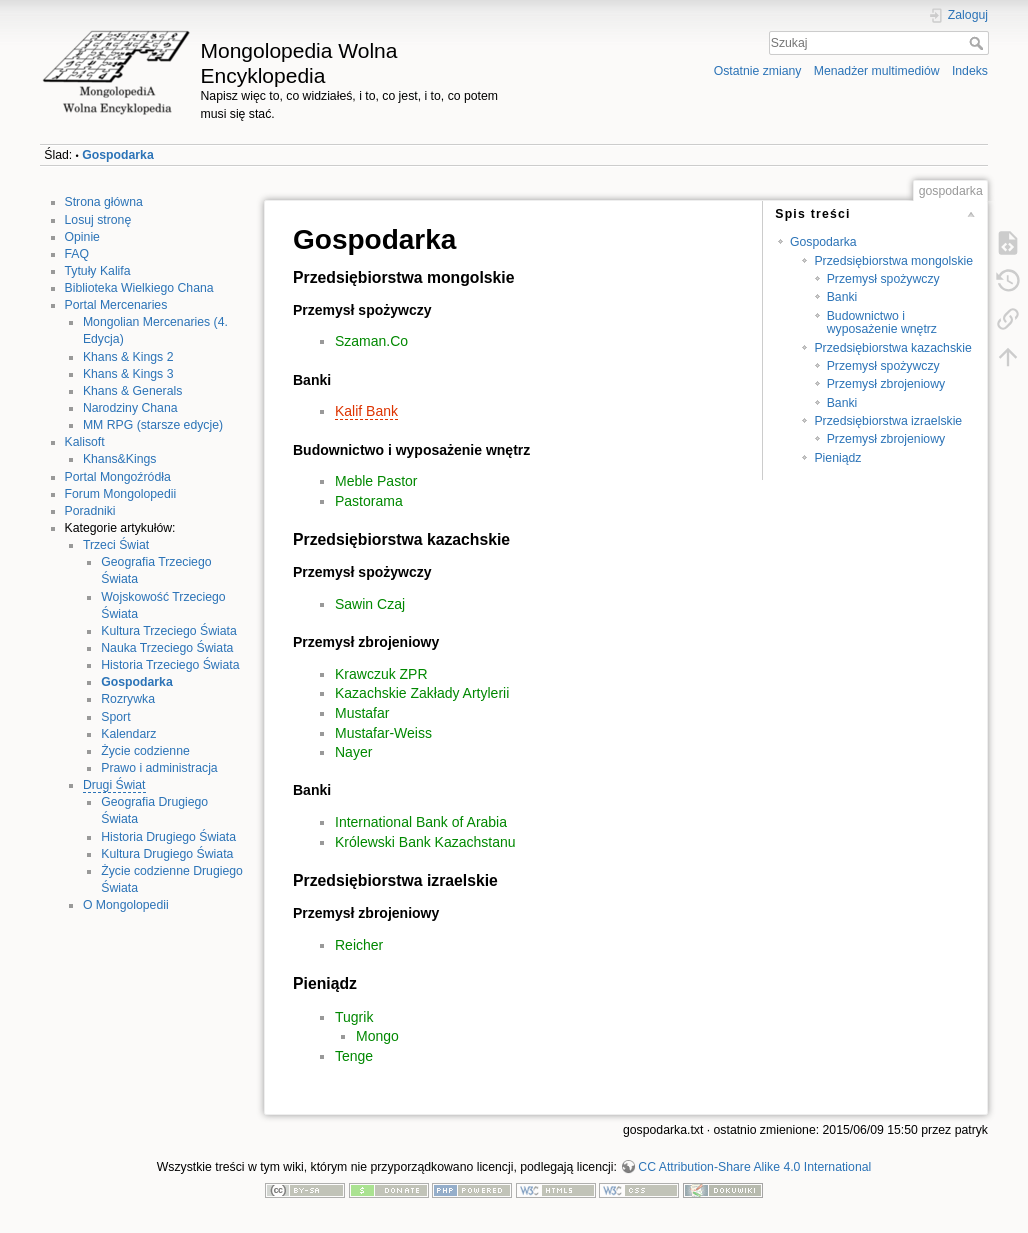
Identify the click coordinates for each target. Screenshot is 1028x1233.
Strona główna (104, 202)
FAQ (77, 254)
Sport (115, 717)
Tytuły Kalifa (98, 271)
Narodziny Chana (130, 408)
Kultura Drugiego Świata (167, 854)
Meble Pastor (376, 481)
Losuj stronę (98, 220)
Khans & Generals (132, 391)
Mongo (377, 1036)
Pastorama (369, 501)
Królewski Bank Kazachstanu (425, 842)
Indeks (970, 71)
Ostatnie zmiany (758, 71)
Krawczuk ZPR (381, 674)
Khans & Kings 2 (128, 357)
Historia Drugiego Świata (168, 837)
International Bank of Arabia (421, 822)
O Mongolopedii (126, 905)
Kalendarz (128, 734)
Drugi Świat (114, 785)
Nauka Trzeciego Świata (167, 648)
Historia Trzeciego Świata (170, 665)
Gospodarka (117, 155)
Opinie (82, 237)
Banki (842, 297)
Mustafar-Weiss (383, 733)
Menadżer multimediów (877, 71)
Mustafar (362, 713)
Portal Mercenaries (116, 305)
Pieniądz (837, 458)
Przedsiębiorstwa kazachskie (892, 348)
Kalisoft (85, 442)
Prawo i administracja (159, 768)
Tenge (354, 1056)
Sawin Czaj (370, 604)
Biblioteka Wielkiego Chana (139, 288)
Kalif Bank (366, 411)
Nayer (353, 752)
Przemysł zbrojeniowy (886, 384)
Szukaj (978, 43)
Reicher (359, 945)
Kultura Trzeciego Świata (169, 631)
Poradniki (90, 511)
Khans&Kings (120, 459)
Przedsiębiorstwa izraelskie (888, 421)
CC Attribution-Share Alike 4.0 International (754, 1167)
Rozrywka (128, 699)
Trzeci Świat (116, 545)
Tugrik (354, 1017)
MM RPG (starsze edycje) (153, 425)
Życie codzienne (145, 751)
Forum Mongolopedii (121, 494)
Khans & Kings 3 (128, 374)
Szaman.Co (371, 341)
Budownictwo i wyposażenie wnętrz (882, 322)
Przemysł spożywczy (883, 279)
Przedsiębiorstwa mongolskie (893, 261)
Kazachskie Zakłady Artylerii (422, 693)
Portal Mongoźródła (118, 477)
